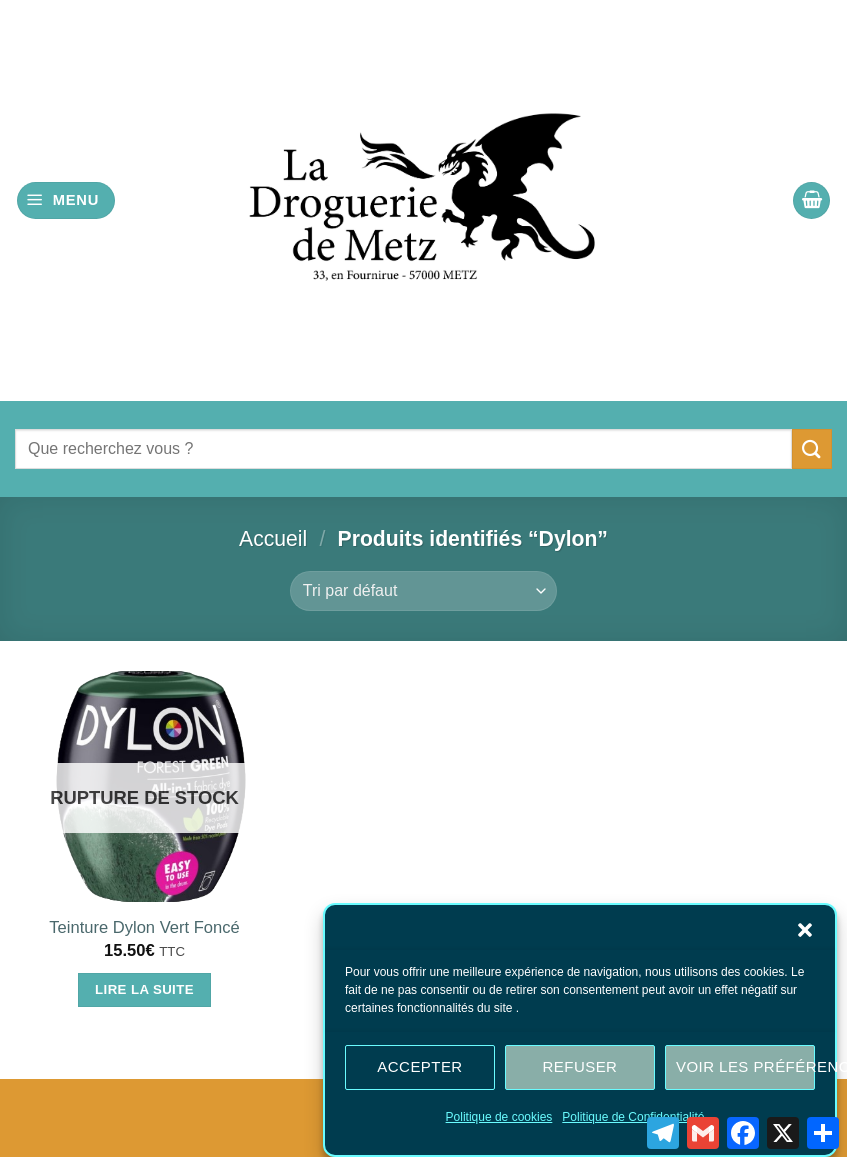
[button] (805, 934)
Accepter (419, 1071)
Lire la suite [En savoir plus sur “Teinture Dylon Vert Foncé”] (144, 989)
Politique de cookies (499, 1121)
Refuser (580, 1071)
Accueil (273, 538)
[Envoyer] (812, 448)
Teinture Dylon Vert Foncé (144, 927)
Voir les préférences (745, 1071)
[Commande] (423, 591)
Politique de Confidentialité (633, 1121)
